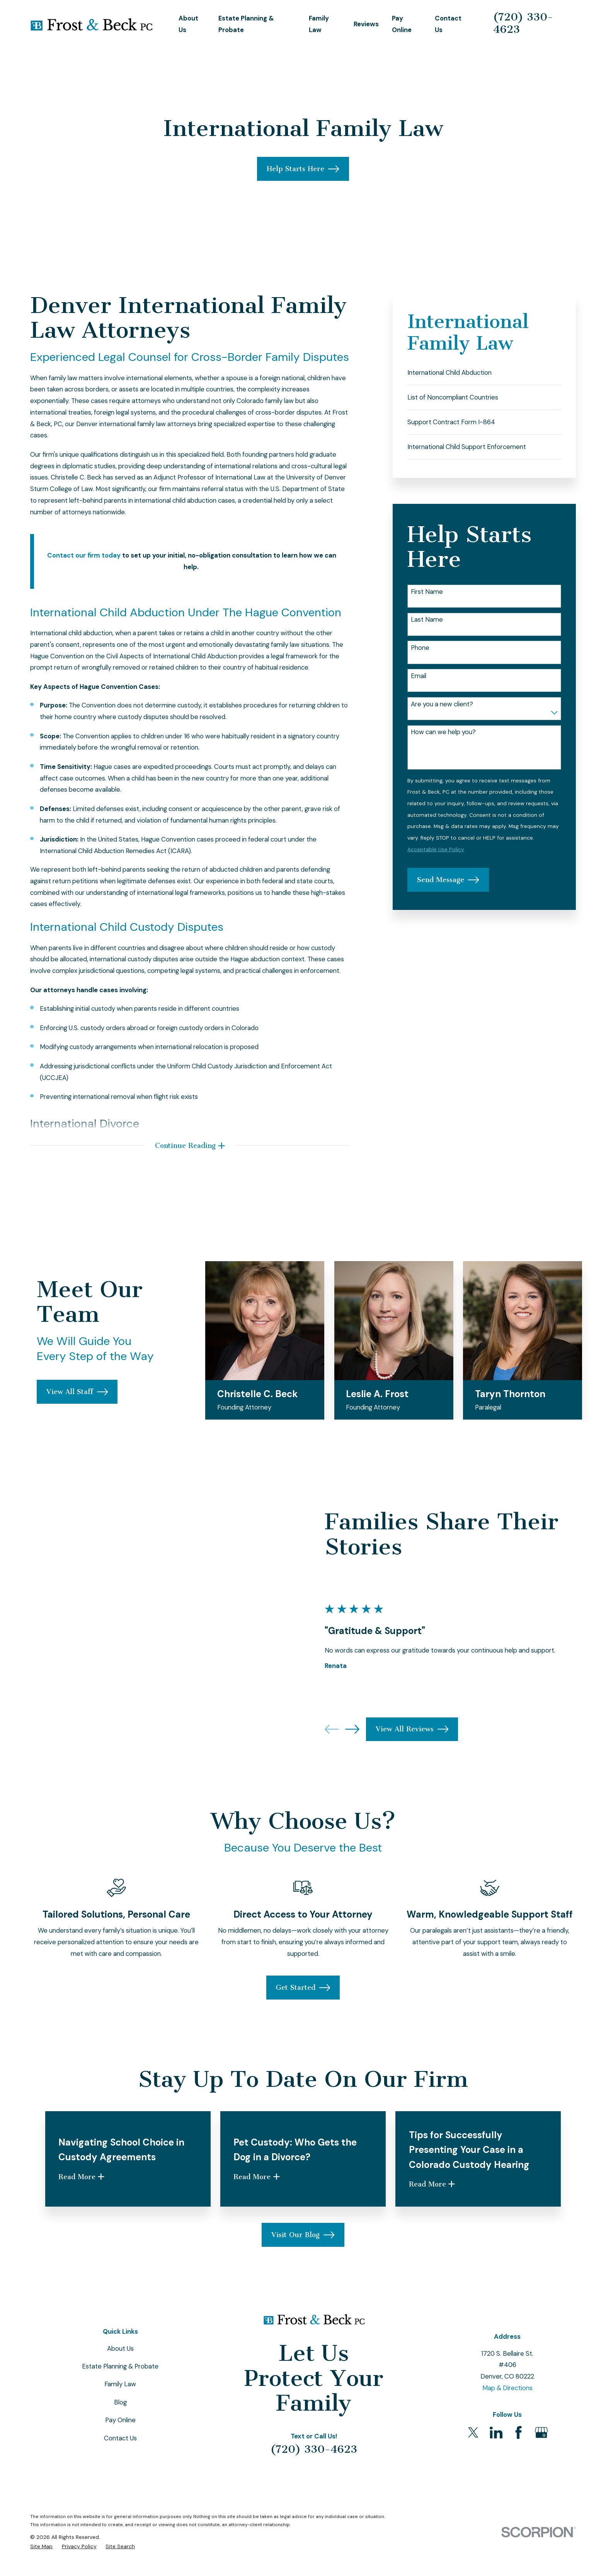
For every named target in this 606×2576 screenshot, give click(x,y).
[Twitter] (473, 2473)
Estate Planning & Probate (120, 2407)
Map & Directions (507, 2429)
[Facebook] (518, 2473)
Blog (120, 2443)
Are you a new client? (442, 704)
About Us (120, 2389)
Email (418, 676)
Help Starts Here (303, 168)
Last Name (427, 619)
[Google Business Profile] (541, 2473)
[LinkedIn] (496, 2473)
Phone (420, 647)
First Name (427, 591)
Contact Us (120, 2479)
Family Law (120, 2425)
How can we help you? (443, 732)
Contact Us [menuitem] (448, 24)
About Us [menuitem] (188, 24)
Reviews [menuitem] (366, 24)
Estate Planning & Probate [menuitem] (246, 24)
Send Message (448, 879)
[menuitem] (484, 372)
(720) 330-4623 (523, 23)
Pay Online (120, 2461)
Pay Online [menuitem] (402, 24)
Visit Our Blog (302, 2275)
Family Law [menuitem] (319, 24)
